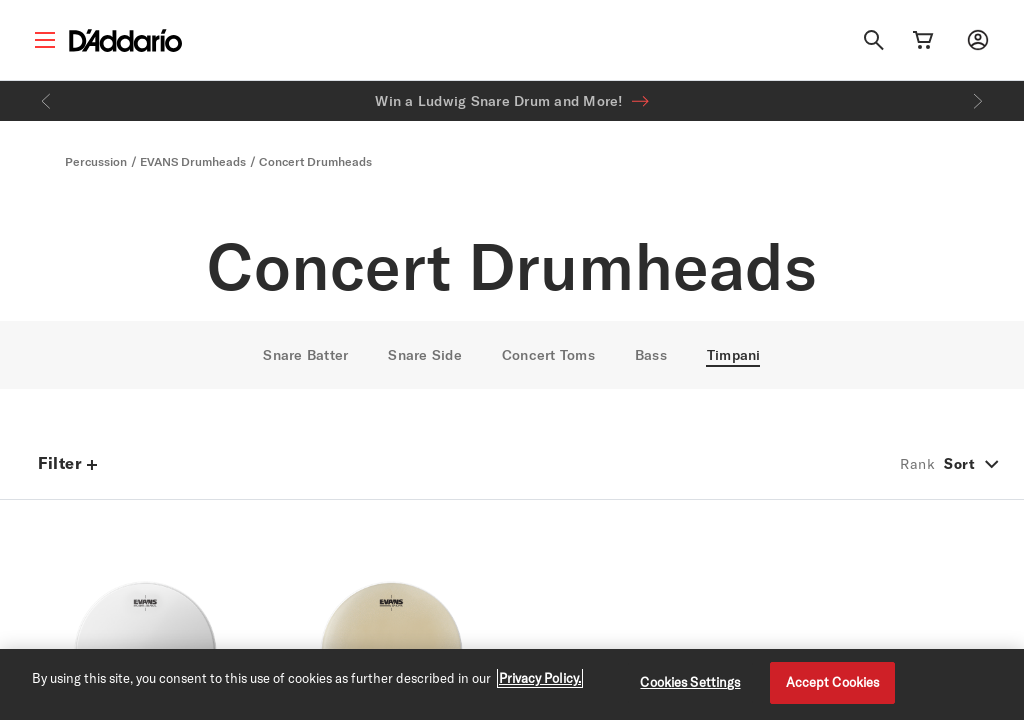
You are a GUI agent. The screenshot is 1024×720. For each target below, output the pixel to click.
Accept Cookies (833, 682)
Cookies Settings (690, 682)
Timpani (734, 355)
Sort (959, 464)
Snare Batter (305, 355)
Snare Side (425, 355)
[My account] (978, 40)
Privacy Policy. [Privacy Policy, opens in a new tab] (540, 678)
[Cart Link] (923, 40)
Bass (651, 355)
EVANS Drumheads (193, 161)
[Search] (874, 40)
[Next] (978, 101)
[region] (512, 684)
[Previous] (46, 101)
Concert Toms (548, 355)
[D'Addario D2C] (125, 40)
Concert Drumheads (315, 161)
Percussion (96, 161)
